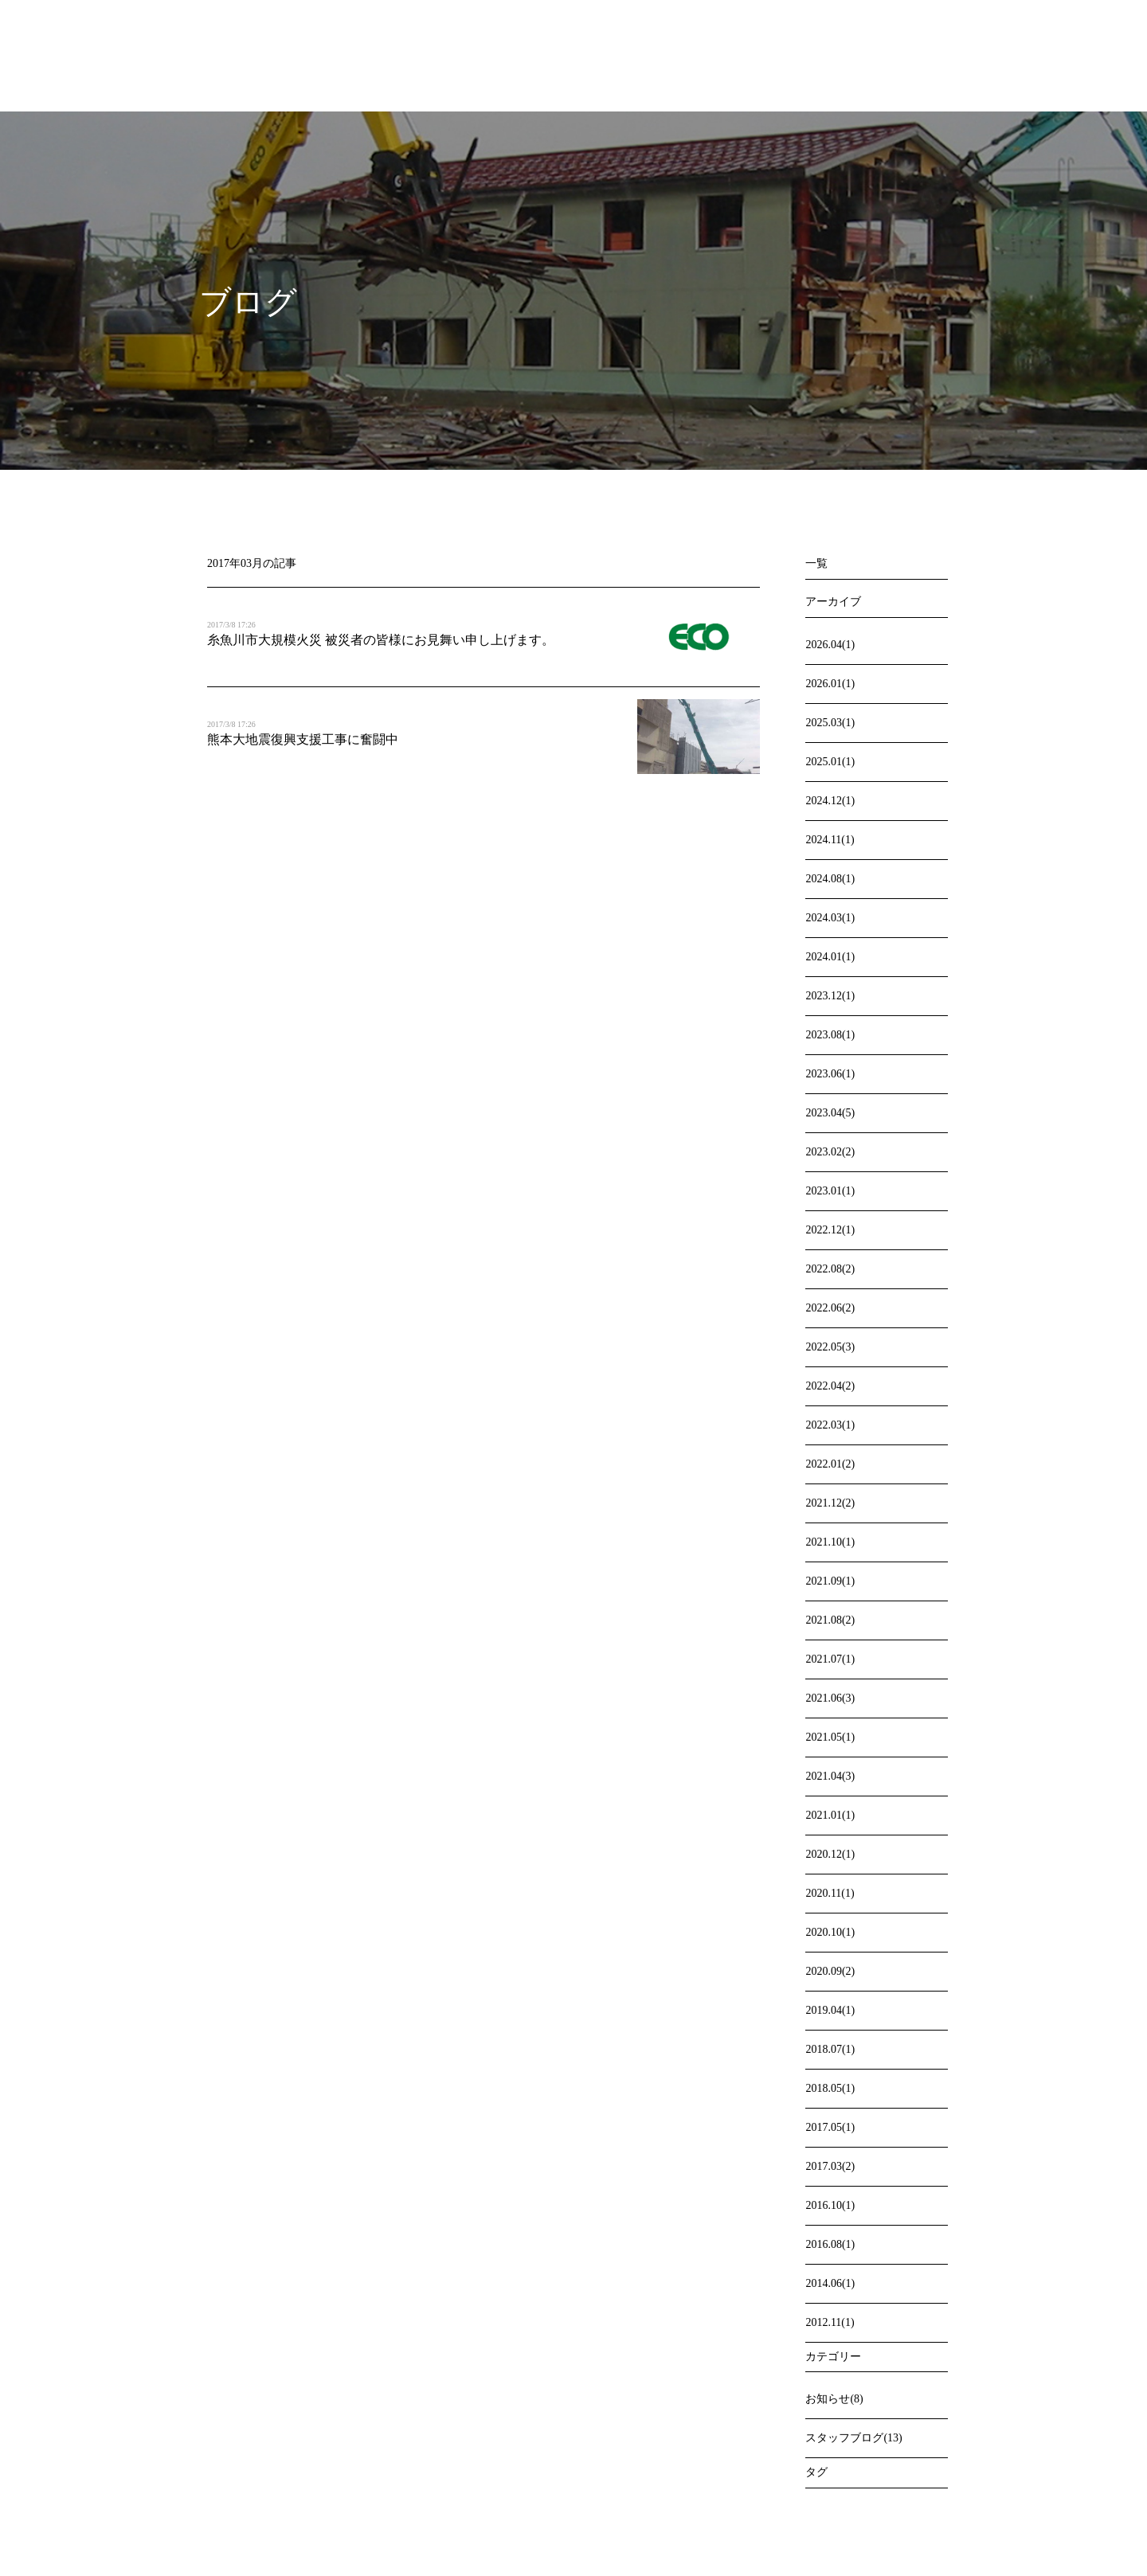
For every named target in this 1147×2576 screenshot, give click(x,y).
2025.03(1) (830, 723)
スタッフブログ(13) (853, 2438)
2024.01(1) (830, 957)
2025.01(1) (830, 762)
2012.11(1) (829, 2322)
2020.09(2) (830, 1971)
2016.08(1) (830, 2244)
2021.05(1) (830, 1737)
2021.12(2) (830, 1503)
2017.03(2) (830, 2166)
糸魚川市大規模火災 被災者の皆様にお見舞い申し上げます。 (380, 640)
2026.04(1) (830, 645)
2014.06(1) (830, 2283)
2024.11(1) (829, 840)
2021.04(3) (830, 1776)
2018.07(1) (830, 2049)
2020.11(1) (829, 1893)
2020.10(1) (830, 1932)
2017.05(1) (830, 2127)
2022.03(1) (830, 1425)
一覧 (816, 563)
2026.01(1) (830, 684)
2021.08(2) (830, 1620)
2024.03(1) (830, 918)
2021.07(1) (830, 1659)
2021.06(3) (830, 1698)
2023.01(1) (830, 1191)
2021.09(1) (830, 1581)
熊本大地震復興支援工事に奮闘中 (302, 739)
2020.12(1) (830, 1854)
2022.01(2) (830, 1464)
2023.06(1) (830, 1074)
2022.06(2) (830, 1308)
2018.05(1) (830, 2088)
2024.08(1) (830, 879)
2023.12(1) (830, 996)
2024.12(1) (830, 801)
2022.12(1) (830, 1230)
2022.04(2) (830, 1386)
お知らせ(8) (834, 2399)
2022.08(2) (830, 1269)
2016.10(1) (830, 2205)
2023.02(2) (830, 1152)
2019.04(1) (830, 2010)
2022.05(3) (830, 1347)
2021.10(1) (830, 1542)
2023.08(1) (830, 1035)
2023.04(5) (830, 1113)
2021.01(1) (830, 1815)
